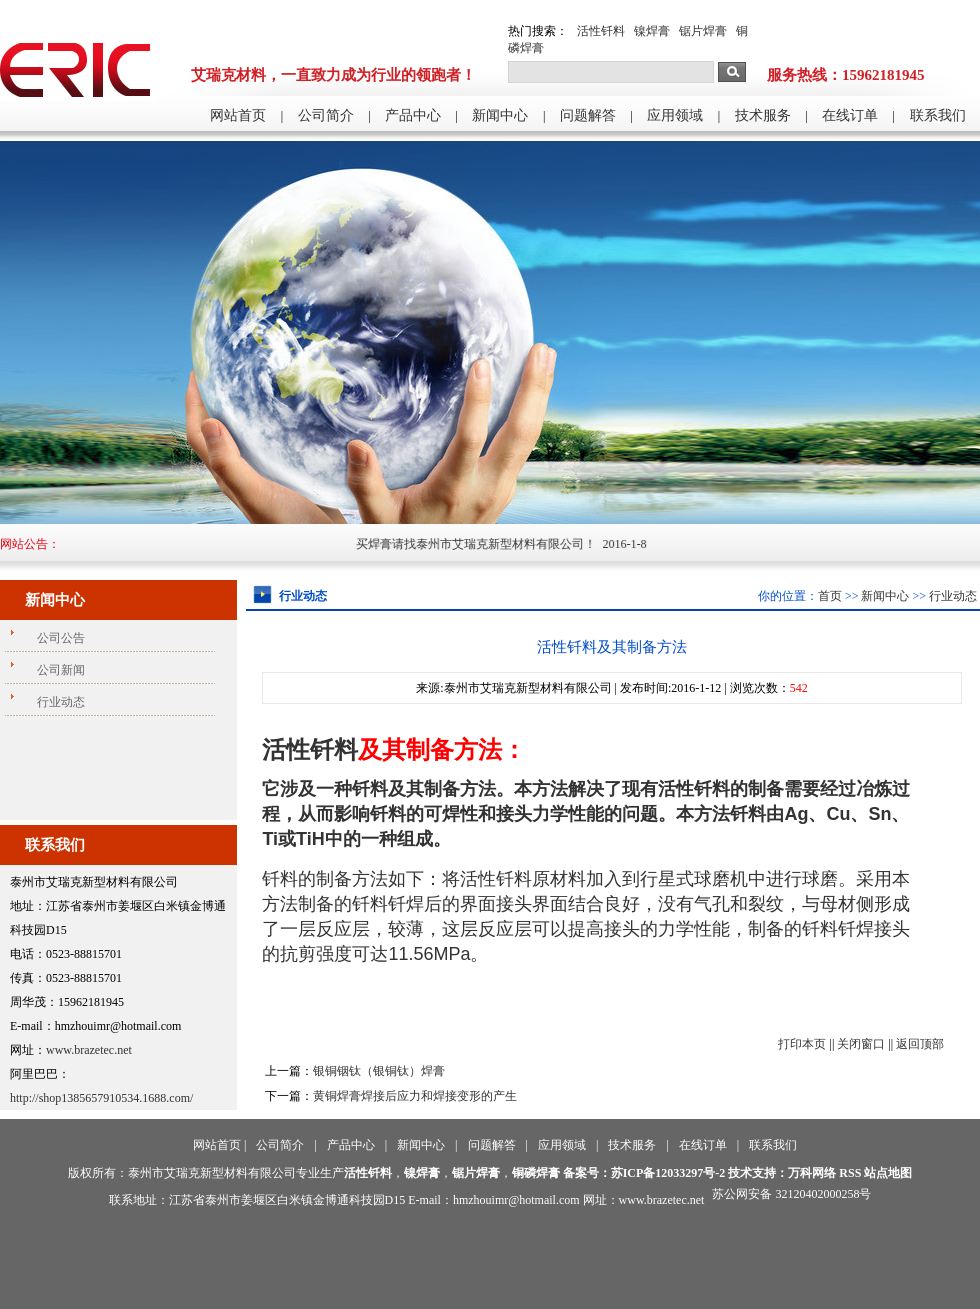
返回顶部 (920, 1044)
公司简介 (326, 115)
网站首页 (238, 115)
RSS (850, 1173)
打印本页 (802, 1044)
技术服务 (763, 115)
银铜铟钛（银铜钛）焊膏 (379, 1071)
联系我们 (938, 115)
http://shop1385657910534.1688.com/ (101, 1098)
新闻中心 (500, 115)
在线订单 (850, 115)
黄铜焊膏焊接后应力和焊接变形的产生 (415, 1096)
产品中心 (413, 115)
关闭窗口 (861, 1044)
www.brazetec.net (89, 1050)
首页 (830, 596)
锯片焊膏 (703, 31)
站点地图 (888, 1173)
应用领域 (675, 115)
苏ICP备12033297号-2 (668, 1173)
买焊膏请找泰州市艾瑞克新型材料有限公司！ (488, 544)
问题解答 (588, 115)
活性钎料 (601, 31)
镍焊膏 (652, 31)
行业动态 (953, 596)
